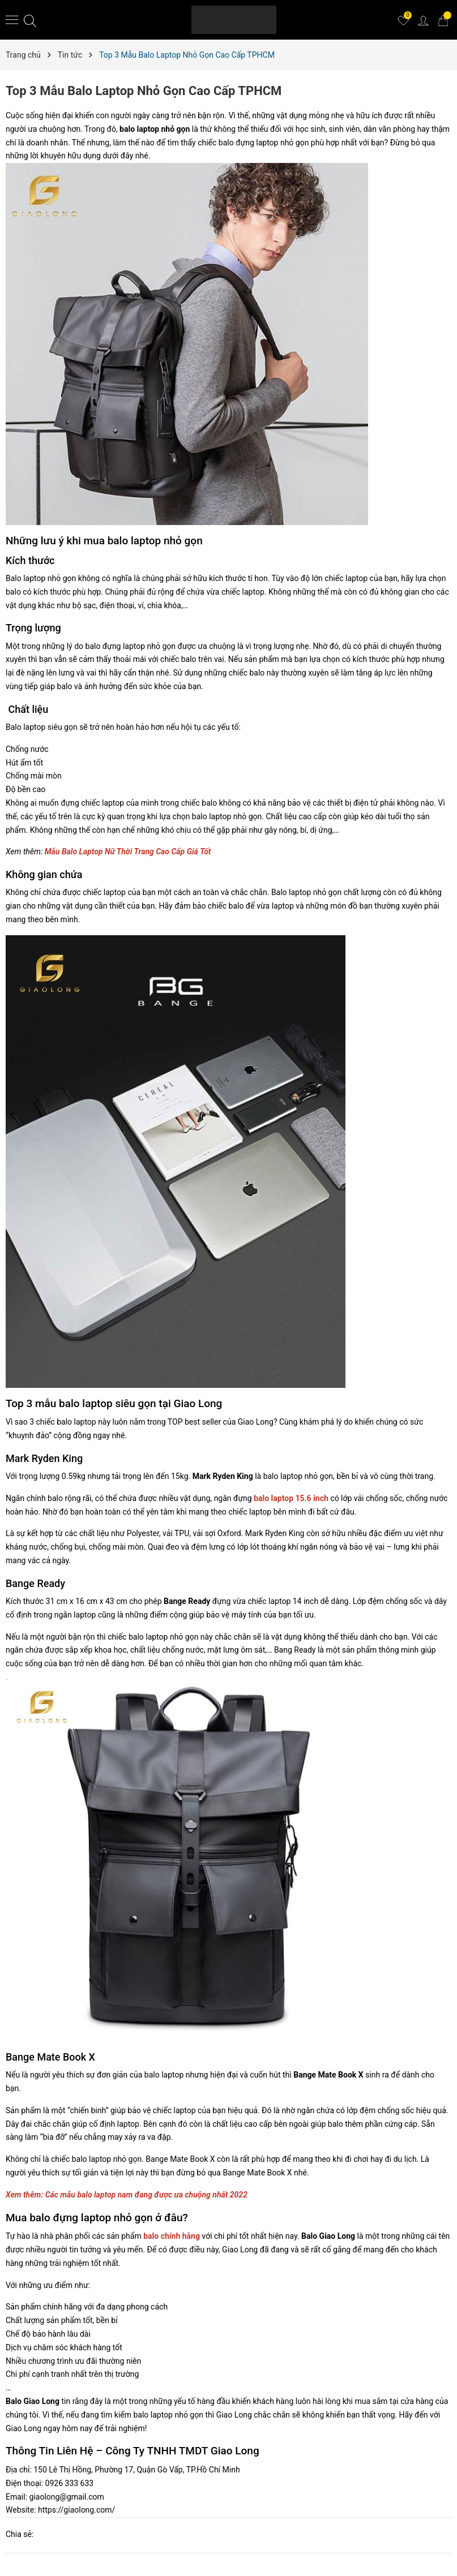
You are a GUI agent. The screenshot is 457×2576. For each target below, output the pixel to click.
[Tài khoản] (423, 19)
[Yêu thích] (403, 19)
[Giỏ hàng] (442, 19)
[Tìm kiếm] (30, 20)
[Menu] (12, 19)
